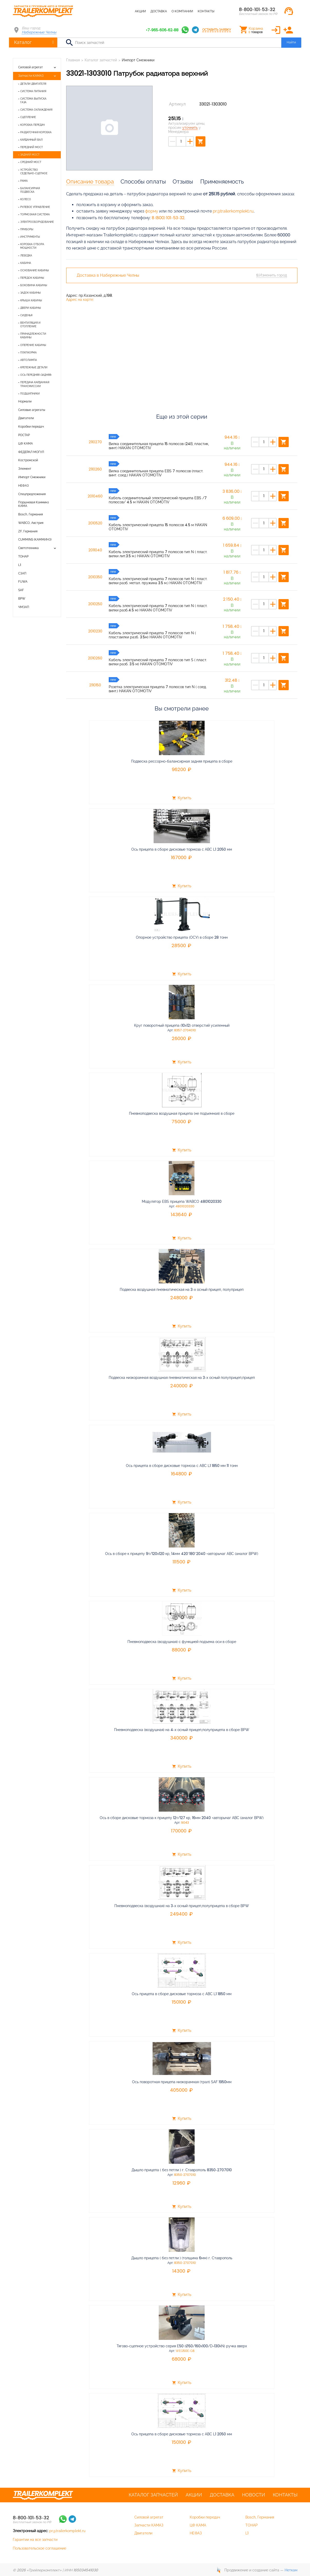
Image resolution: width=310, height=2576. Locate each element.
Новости (253, 2494)
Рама (24, 180)
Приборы (26, 229)
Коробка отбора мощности (32, 246)
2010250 (95, 604)
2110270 (95, 442)
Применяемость (222, 181)
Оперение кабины (33, 345)
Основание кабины (34, 270)
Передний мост (31, 147)
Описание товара (90, 181)
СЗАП (22, 573)
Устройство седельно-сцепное (33, 171)
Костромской (28, 460)
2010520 (95, 523)
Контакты (206, 11)
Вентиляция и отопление (30, 324)
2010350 (95, 577)
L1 (19, 565)
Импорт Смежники (31, 477)
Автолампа (28, 360)
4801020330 (185, 1206)
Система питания (33, 91)
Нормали (25, 401)
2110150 (95, 685)
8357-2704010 (185, 1030)
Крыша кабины (31, 300)
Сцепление (28, 117)
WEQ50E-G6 (185, 2351)
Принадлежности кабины (33, 335)
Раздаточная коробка (36, 132)
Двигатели (26, 418)
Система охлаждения (36, 109)
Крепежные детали (33, 367)
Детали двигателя (33, 83)
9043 (185, 1822)
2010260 (95, 658)
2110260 (95, 469)
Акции (140, 11)
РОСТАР (24, 435)
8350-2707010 (185, 2175)
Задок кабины (30, 292)
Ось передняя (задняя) (36, 374)
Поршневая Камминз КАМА (33, 504)
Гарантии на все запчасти (35, 2539)
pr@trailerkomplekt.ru (233, 211)
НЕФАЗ (23, 485)
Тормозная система (35, 214)
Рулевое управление (35, 207)
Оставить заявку (216, 30)
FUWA (22, 581)
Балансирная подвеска (30, 190)
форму (151, 211)
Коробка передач (32, 124)
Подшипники (30, 393)
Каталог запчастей (114, 11)
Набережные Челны (39, 32)
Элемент (24, 468)
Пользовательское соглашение (39, 2548)
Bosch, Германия (30, 514)
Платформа (28, 352)
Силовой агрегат (30, 67)
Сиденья (26, 315)
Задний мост (29, 154)
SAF (21, 590)
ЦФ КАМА (25, 443)
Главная (73, 60)
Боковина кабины (33, 285)
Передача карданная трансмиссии (34, 384)
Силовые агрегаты (31, 410)
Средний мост (30, 162)
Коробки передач (31, 426)
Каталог (23, 42)
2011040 (95, 550)
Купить (181, 798)
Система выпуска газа (33, 100)
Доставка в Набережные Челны (108, 275)
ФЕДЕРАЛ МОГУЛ (31, 452)
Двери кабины (30, 307)
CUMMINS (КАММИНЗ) (35, 539)
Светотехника (28, 548)
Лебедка (26, 255)
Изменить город (271, 275)
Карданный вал (31, 139)
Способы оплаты (143, 181)
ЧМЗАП (23, 607)
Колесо (25, 199)
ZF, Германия (27, 531)
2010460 (95, 496)
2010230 (95, 631)
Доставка (159, 11)
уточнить (190, 128)
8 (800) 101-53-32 (168, 217)
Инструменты (30, 236)
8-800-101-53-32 (257, 9)
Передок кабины (32, 277)
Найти (291, 42)
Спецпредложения (32, 494)
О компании (182, 11)
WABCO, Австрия (30, 523)
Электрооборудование (37, 221)
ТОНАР (23, 556)
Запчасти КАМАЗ (31, 76)
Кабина (25, 263)
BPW (21, 598)
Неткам (291, 2570)
